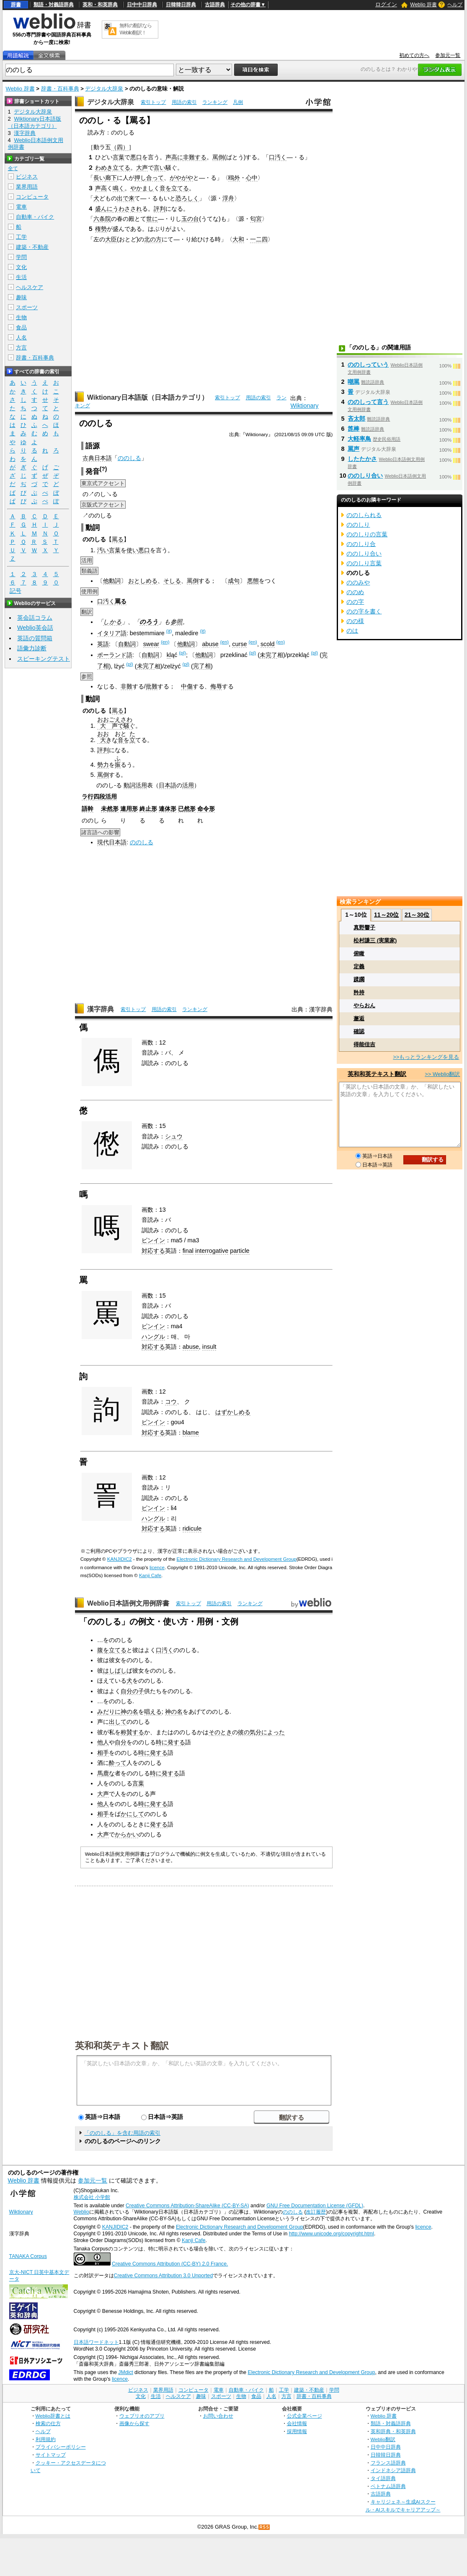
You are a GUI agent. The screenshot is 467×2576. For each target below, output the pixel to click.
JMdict (125, 2372)
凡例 (238, 102)
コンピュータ (32, 197)
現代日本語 (111, 842)
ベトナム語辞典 (388, 2486)
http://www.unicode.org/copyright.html (331, 2234)
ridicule (192, 1528)
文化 (21, 267)
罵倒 (218, 157)
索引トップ (153, 102)
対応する (153, 1250)
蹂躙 (358, 979)
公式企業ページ (304, 2415)
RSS (264, 2527)
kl (169, 655)
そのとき (220, 1732)
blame (191, 1432)
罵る (118, 539)
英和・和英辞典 (100, 5)
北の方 (153, 239)
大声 (142, 167)
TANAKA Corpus (28, 2256)
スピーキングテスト (43, 658)
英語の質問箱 (34, 638)
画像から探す (134, 2423)
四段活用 (105, 796)
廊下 (111, 177)
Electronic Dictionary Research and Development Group (237, 1559)
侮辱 (216, 686)
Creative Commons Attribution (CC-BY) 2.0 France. (170, 2264)
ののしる (129, 458)
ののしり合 (361, 544)
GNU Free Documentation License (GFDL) (314, 2206)
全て (13, 168)
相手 (103, 1752)
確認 (358, 1031)
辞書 (16, 5)
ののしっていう (368, 364)
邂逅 (358, 1018)
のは (352, 630)
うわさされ (127, 208)
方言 (21, 347)
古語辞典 (215, 5)
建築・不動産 (32, 247)
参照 (176, 621)
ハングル (153, 1336)
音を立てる (174, 188)
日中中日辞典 (142, 5)
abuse (210, 644)
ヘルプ (454, 5)
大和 (238, 239)
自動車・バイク (35, 217)
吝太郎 (356, 418)
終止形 (148, 808)
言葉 (118, 157)
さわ (126, 719)
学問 (21, 257)
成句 (234, 580)
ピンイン (153, 1240)
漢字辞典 (100, 1009)
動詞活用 (135, 785)
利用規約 (46, 2439)
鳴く (118, 188)
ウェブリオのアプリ (142, 2415)
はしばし (114, 1670)
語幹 (87, 808)
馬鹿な (106, 1773)
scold (268, 644)
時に (162, 1742)
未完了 (268, 655)
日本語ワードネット (96, 2342)
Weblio (81, 2212)
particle (239, 1250)
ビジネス (27, 176)
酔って (117, 1762)
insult (209, 1346)
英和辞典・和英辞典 (393, 2431)
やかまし (142, 188)
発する (176, 1742)
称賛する (132, 1732)
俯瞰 (358, 953)
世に (152, 218)
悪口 (136, 157)
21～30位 (417, 914)
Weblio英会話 (35, 627)
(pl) (182, 652)
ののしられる (364, 515)
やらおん (364, 1005)
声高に (174, 157)
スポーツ (27, 307)
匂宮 (256, 218)
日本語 (167, 785)
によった (273, 1732)
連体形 (167, 808)
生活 (21, 277)
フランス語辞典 (388, 2462)
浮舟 (228, 198)
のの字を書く (364, 611)
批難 (151, 686)
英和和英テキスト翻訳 (122, 2045)
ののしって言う (368, 401)
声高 (101, 188)
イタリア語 (111, 633)
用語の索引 (184, 102)
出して (117, 1721)
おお (103, 733)
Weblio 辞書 (423, 5)
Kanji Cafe (150, 1575)
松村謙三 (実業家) (375, 940)
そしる (172, 580)
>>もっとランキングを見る (426, 1057)
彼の (244, 1732)
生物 (21, 317)
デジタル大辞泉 (104, 88)
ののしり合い (365, 475)
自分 (126, 1691)
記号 (15, 591)
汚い (103, 550)
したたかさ (362, 458)
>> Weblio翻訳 (442, 1074)
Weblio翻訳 (383, 2439)
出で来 (125, 198)
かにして (132, 1813)
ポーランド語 (114, 655)
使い (132, 550)
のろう (148, 621)
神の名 (129, 1711)
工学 (21, 237)
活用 (188, 785)
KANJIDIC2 (119, 1559)
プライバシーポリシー (61, 2446)
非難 (126, 686)
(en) (165, 641)
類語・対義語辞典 (54, 5)
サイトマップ (51, 2454)
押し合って (149, 177)
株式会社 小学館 (92, 2197)
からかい (126, 1834)
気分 (255, 1732)
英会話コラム (34, 617)
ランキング (214, 102)
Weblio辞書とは (53, 2415)
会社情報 (297, 2423)
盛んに (104, 208)
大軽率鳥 (359, 438)
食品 (21, 327)
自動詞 (127, 644)
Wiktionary (304, 405)
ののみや (358, 582)
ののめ (355, 592)
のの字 (355, 601)
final (188, 1250)
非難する (194, 157)
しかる (112, 621)
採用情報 (297, 2431)
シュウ (174, 1136)
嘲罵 (353, 381)
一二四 (259, 239)
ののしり (358, 524)
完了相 (202, 665)
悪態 (253, 580)
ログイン (386, 4)
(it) (169, 631)
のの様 (355, 621)
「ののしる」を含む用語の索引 (122, 2133)
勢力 (103, 764)
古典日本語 (97, 458)
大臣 (111, 239)
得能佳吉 (364, 1044)
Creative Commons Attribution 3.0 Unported (163, 2276)
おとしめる (142, 580)
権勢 (101, 228)
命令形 (206, 808)
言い (159, 167)
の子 (138, 1691)
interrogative (211, 1250)
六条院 (102, 218)
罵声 (353, 448)
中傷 (187, 686)
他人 (103, 1742)
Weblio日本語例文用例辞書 (128, 1603)
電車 (21, 207)
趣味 (21, 297)
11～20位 (386, 914)
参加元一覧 (447, 55)
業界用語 (27, 187)
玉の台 (190, 218)
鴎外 (234, 177)
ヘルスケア (29, 287)
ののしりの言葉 (366, 534)
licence (157, 1567)
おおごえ (109, 719)
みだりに (109, 1711)
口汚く (277, 157)
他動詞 (112, 580)
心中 (252, 177)
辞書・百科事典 (60, 88)
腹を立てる (111, 1650)
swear (151, 644)
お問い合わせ (218, 2415)
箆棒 (353, 428)
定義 (358, 966)
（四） (120, 147)
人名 (21, 337)
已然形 (187, 808)
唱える (153, 1711)
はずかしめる (232, 1412)
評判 (159, 208)
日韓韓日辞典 (181, 5)
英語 (103, 644)
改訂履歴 (316, 2212)
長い (99, 177)
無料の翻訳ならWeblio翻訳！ (135, 29)
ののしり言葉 (364, 563)
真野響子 (364, 927)
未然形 (110, 808)
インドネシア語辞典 (393, 2470)
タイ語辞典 (383, 2478)
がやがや (181, 177)
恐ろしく (187, 198)
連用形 (129, 808)
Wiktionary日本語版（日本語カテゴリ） (147, 397)
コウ (171, 1401)
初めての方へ (414, 55)
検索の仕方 (48, 2423)
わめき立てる (112, 167)
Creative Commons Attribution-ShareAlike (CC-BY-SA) (187, 2206)
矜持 (358, 992)
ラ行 (87, 796)
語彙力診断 (31, 648)
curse (239, 644)
